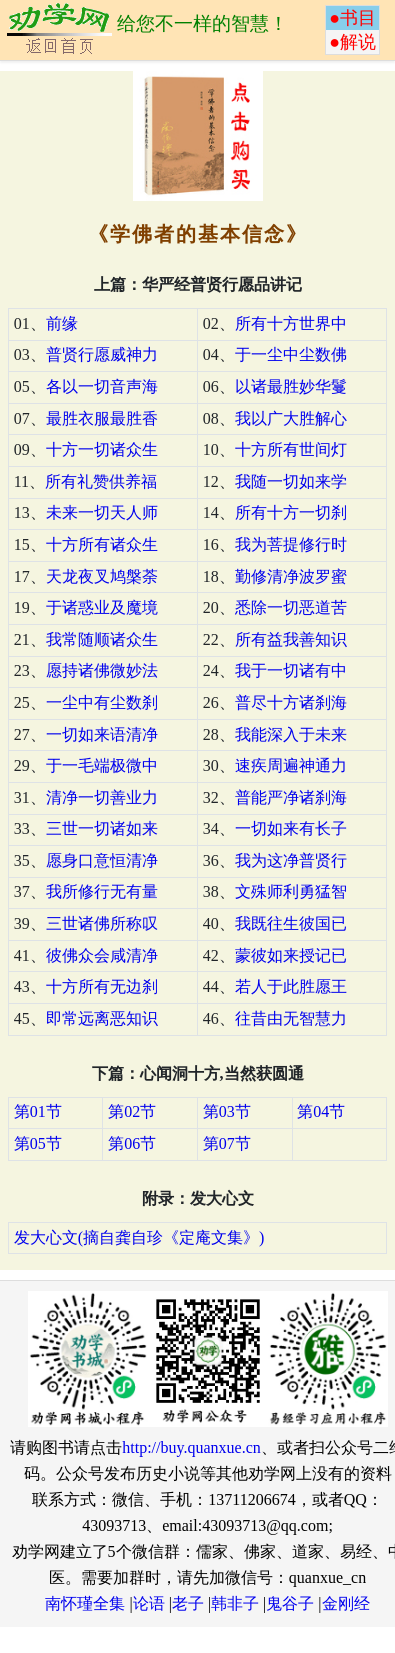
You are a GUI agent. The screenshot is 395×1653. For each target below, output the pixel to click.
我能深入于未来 (291, 734)
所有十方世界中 (291, 323)
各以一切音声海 (102, 386)
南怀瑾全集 (85, 1603)
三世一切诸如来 (102, 828)
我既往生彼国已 (291, 923)
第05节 (38, 1143)
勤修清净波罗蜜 (291, 576)
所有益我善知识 (291, 639)
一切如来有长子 (291, 828)
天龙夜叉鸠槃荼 (102, 576)
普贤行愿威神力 (102, 354)
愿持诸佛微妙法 (102, 670)
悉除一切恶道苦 (291, 607)
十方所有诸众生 (102, 544)
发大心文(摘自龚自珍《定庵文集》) (139, 1237)
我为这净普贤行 (291, 860)
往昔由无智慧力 (291, 1018)
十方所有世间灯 (291, 449)
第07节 (227, 1143)
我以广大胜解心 (291, 418)
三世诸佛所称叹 (102, 923)
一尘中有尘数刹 (102, 702)
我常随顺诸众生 (102, 639)
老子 (188, 1603)
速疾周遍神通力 (291, 765)
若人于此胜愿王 (291, 986)
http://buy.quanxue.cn (191, 1447)
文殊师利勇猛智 (291, 891)
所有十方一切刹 (291, 512)
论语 (149, 1603)
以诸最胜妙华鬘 (291, 386)
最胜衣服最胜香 (102, 418)
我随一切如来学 (291, 481)
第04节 (321, 1111)
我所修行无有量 (102, 891)
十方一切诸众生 (102, 449)
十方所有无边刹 (102, 986)
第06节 (132, 1143)
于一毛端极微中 (102, 765)
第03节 (227, 1111)
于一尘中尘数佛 (291, 354)
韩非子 (235, 1603)
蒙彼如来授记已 (291, 955)
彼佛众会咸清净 (102, 955)
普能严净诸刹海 (291, 797)
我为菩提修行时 (291, 544)
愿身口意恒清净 (102, 860)
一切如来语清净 (102, 734)
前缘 (62, 323)
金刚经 (346, 1603)
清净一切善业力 (102, 797)
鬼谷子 (290, 1603)
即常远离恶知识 (102, 1018)
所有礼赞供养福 (101, 481)
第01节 (38, 1111)
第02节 (132, 1111)
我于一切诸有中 (291, 670)
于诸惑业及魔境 (102, 607)
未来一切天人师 (102, 512)
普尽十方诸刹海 (291, 702)
